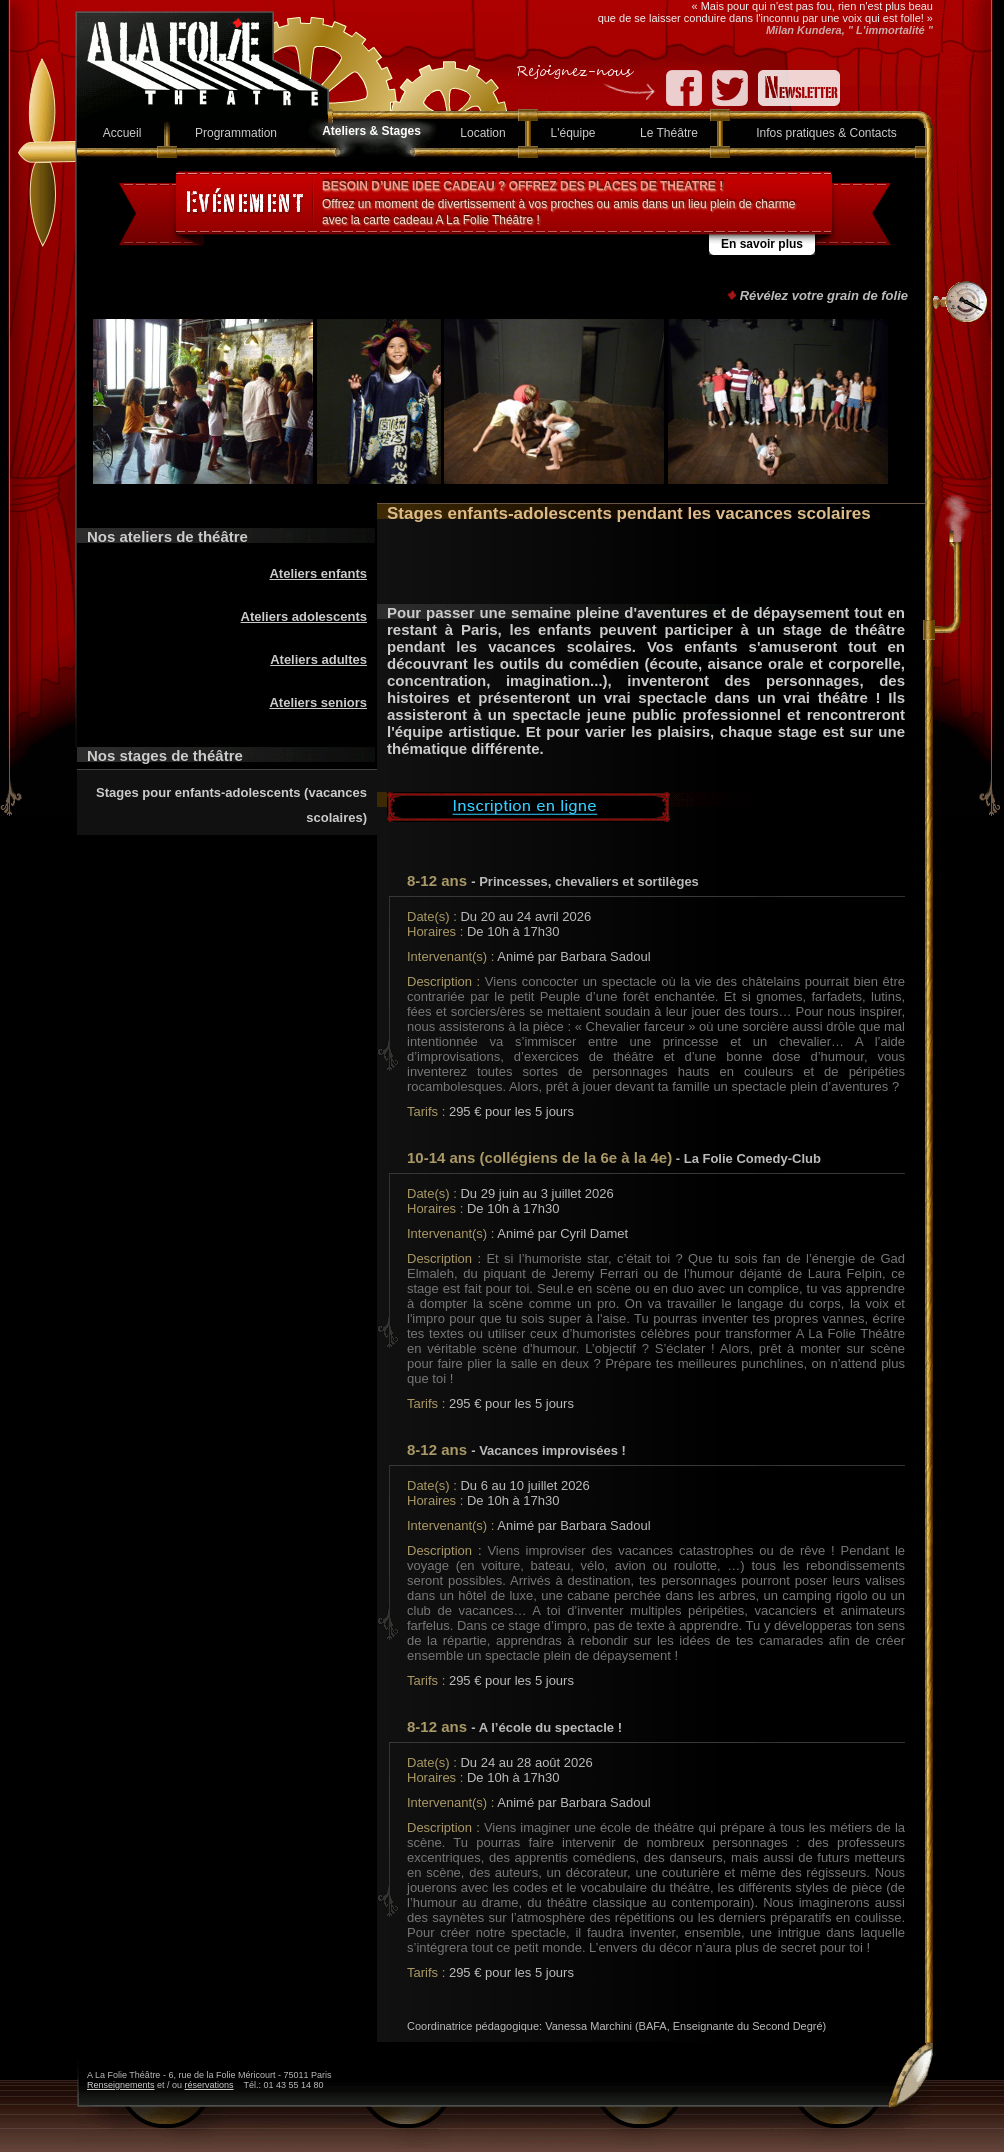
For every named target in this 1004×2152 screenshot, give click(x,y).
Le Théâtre (669, 133)
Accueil (122, 133)
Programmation (236, 133)
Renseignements (121, 2085)
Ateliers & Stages (371, 131)
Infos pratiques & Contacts (826, 133)
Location (482, 133)
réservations (209, 2085)
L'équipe (573, 133)
